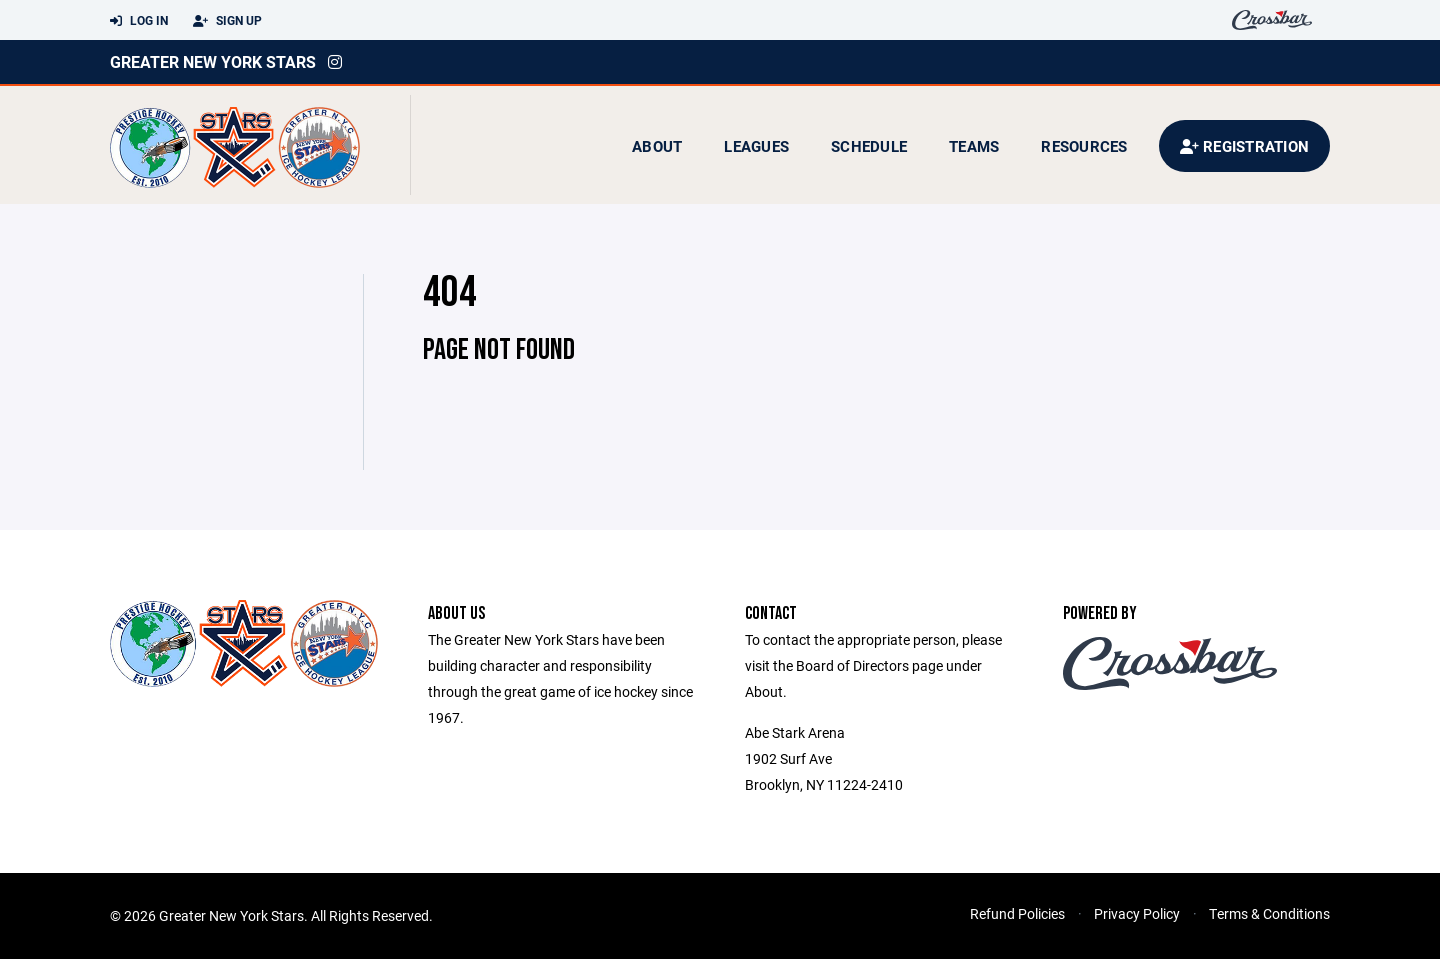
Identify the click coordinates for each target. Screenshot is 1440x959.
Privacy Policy (1137, 913)
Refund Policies (1017, 913)
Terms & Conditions (1269, 913)
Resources (1084, 146)
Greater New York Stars (213, 61)
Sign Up (227, 21)
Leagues (756, 146)
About (657, 146)
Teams (974, 146)
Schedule (869, 146)
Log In (139, 21)
